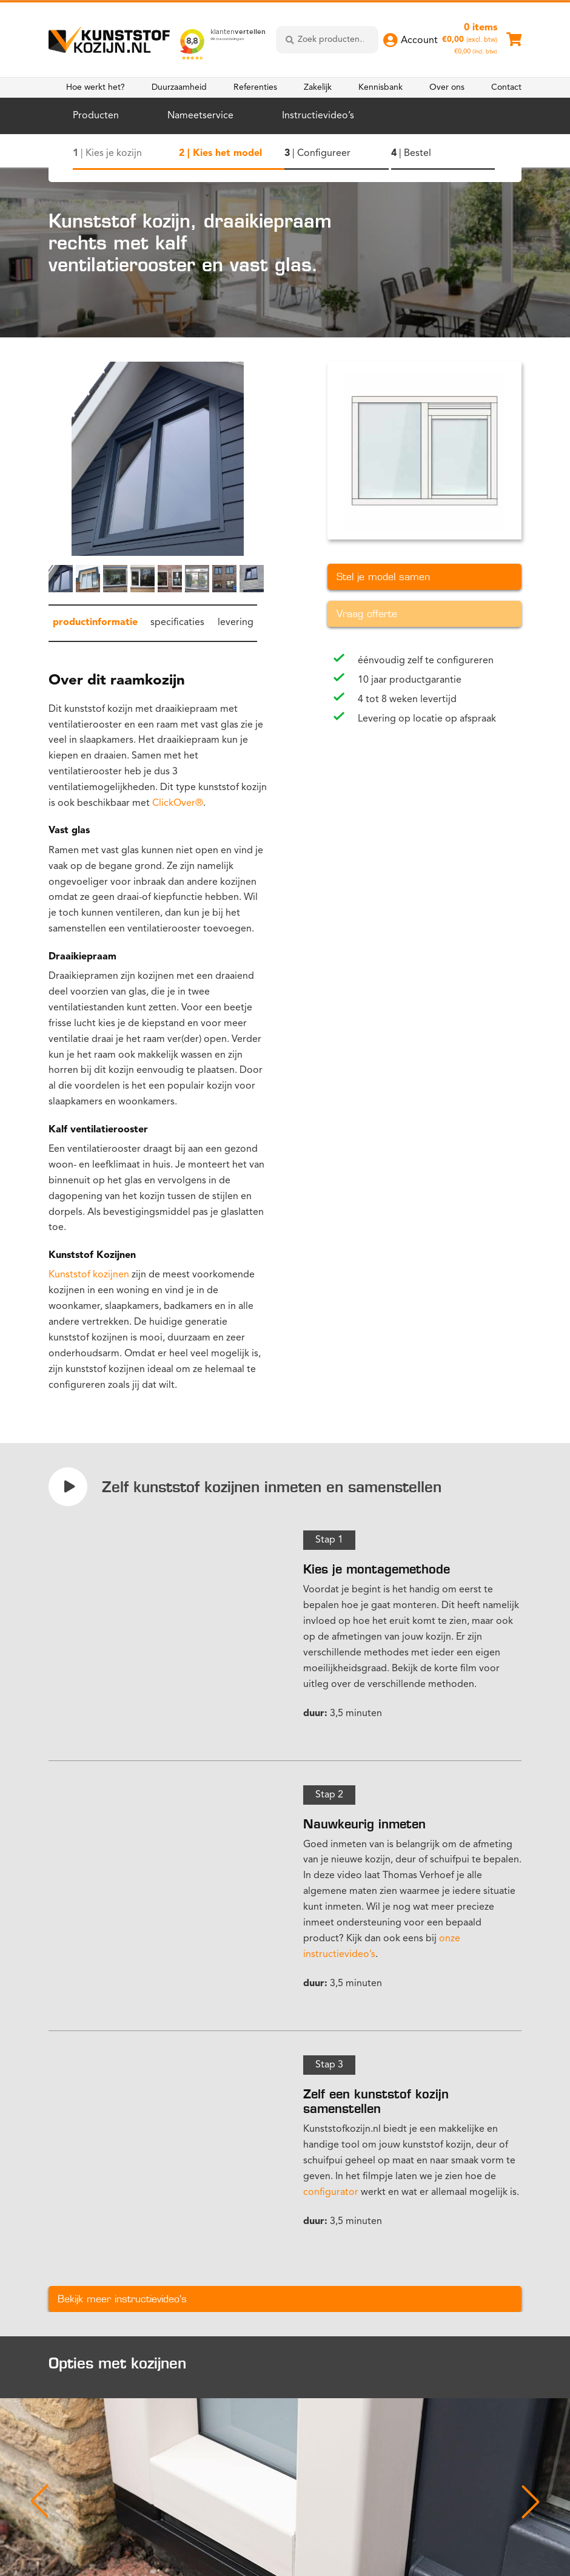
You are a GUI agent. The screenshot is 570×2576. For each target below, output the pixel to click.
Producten (96, 116)
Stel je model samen (383, 577)
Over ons (446, 87)
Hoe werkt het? (95, 87)
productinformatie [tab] (95, 622)
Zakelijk (318, 87)
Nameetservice (200, 116)
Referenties (255, 87)
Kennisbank (380, 87)
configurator (330, 2192)
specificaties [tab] (177, 622)
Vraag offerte (367, 614)
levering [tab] (235, 622)
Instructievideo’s (318, 116)
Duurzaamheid (179, 87)
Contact (506, 87)
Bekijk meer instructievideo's (122, 2299)
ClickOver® (177, 803)
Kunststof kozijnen (89, 1275)
